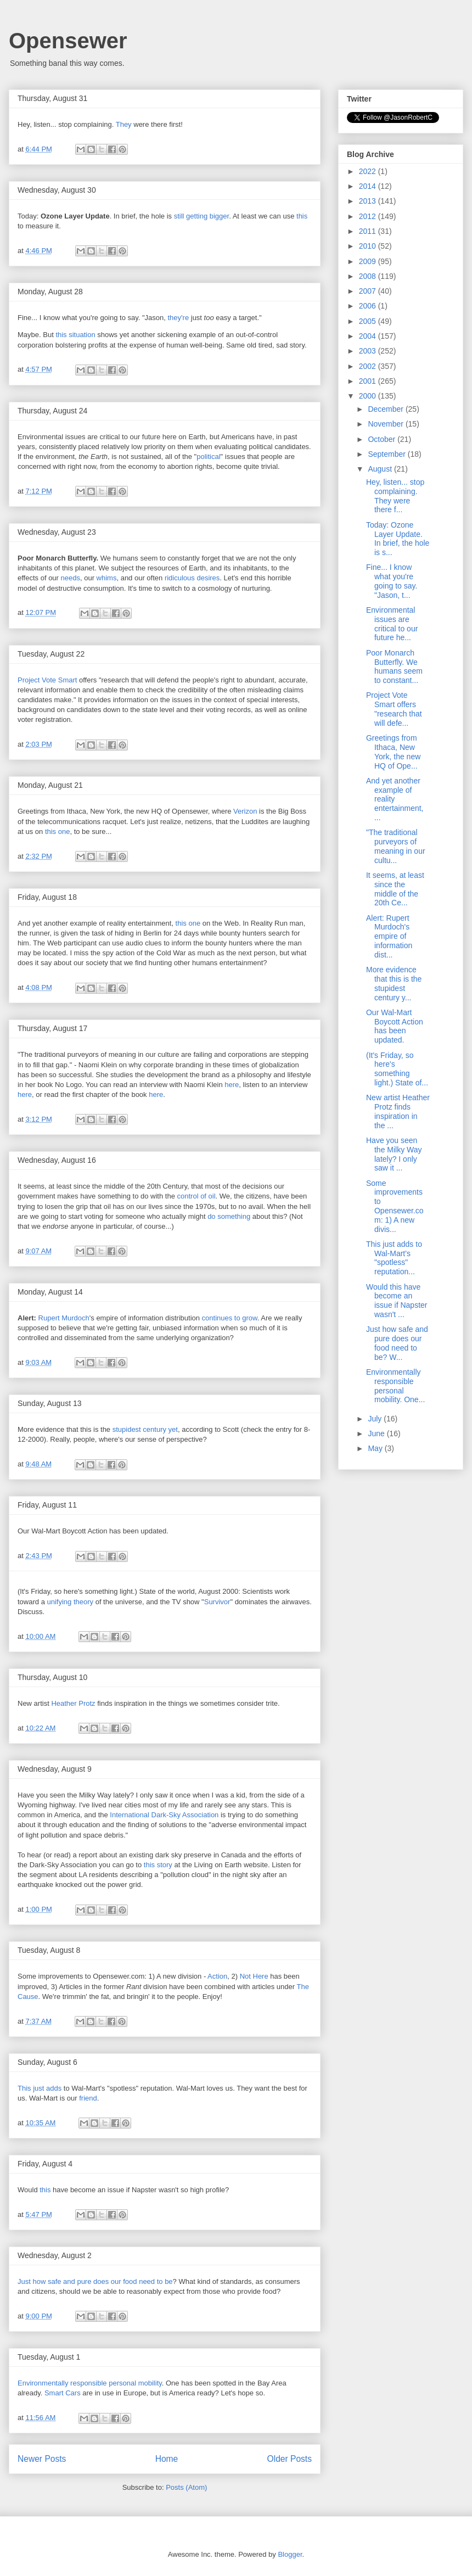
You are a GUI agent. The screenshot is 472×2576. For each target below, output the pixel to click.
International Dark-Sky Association (164, 1815)
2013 (368, 201)
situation (82, 335)
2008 (368, 276)
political (208, 456)
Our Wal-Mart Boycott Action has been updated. (394, 1026)
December (386, 409)
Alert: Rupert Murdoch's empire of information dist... (389, 936)
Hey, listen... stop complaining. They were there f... (395, 496)
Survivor (217, 1602)
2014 (368, 186)
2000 (368, 395)
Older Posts (289, 2458)
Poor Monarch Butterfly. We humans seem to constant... (394, 666)
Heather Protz (73, 1703)
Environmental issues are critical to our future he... (392, 624)
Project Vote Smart (47, 680)
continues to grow (229, 1318)
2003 (368, 350)
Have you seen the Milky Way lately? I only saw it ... (394, 1154)
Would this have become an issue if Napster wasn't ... (396, 1301)
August (381, 468)
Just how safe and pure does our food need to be (95, 2281)
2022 (368, 171)
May (376, 1448)
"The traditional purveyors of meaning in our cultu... (395, 846)
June (377, 1433)
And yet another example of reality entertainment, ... (395, 799)
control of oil (196, 1196)
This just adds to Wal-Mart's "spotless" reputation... (394, 1258)
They (124, 124)
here (231, 1084)
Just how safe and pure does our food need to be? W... (397, 1343)
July (376, 1418)
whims (107, 578)
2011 (368, 231)
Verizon (245, 811)
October (382, 439)
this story (158, 1865)
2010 (368, 246)
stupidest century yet (145, 1429)
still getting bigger (201, 216)
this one (57, 831)
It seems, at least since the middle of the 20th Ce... (395, 889)
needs (70, 578)
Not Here (254, 1976)
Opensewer (68, 41)
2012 (368, 216)
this (301, 216)
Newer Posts (42, 2458)
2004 (368, 336)
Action (217, 1976)
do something (228, 1216)
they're (178, 317)
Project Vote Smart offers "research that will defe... (394, 709)
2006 (368, 305)
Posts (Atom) (186, 2487)
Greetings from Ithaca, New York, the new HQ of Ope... (393, 751)
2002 (368, 366)
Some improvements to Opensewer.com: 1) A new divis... (395, 1206)
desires (208, 578)
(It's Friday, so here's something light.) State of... (397, 1069)
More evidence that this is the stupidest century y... (394, 983)
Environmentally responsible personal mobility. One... (395, 1386)
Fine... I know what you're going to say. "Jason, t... (391, 581)
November (386, 423)
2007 (368, 291)
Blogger (290, 2554)
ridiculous (180, 578)
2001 (368, 381)
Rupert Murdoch (63, 1318)
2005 (368, 321)
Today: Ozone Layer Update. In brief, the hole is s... (397, 538)
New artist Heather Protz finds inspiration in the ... (398, 1111)
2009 (368, 261)
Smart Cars (62, 2393)
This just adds (39, 2088)
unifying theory (70, 1602)
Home (166, 2458)
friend (88, 2098)
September (387, 454)
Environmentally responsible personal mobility (90, 2383)
